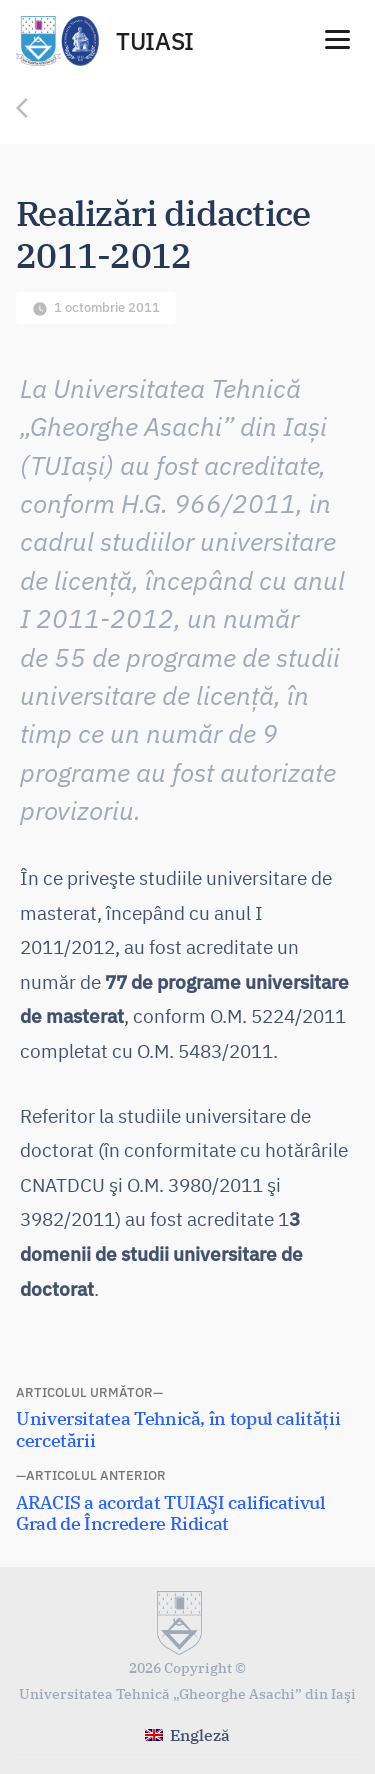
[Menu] (337, 38)
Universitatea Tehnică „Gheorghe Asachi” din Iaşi (187, 1693)
